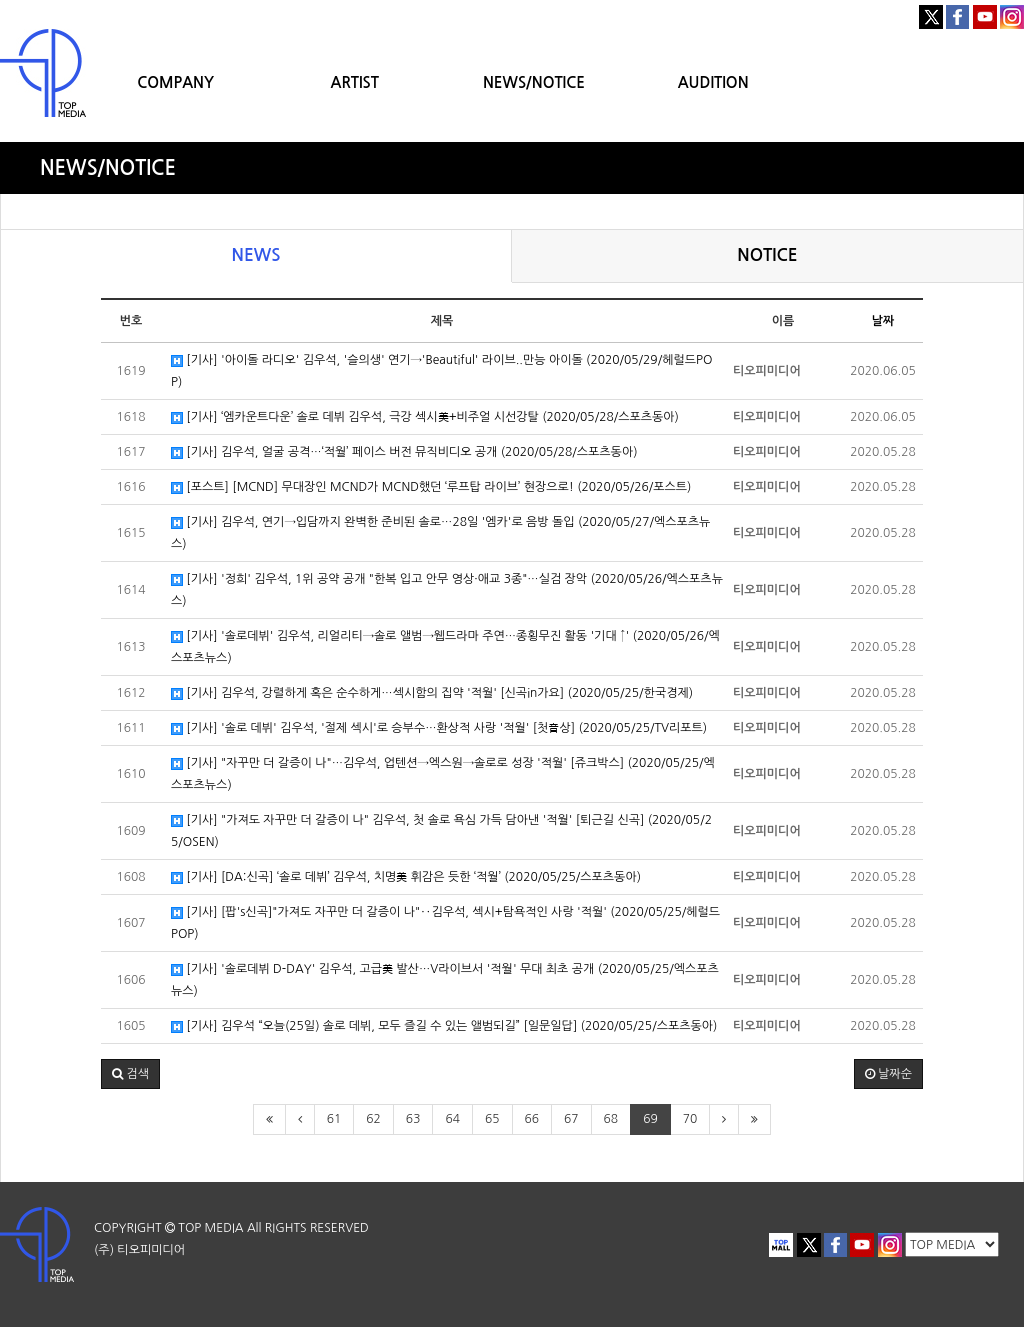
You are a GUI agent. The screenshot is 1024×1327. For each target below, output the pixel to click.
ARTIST (355, 82)
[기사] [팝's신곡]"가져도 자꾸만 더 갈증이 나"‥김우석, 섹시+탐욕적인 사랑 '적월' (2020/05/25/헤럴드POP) (445, 923)
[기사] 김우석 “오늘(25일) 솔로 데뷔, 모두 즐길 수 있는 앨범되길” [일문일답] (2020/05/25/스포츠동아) (444, 1026)
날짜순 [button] (888, 1074)
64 (452, 1119)
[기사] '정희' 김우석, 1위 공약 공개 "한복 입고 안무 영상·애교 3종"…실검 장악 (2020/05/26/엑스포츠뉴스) (447, 590)
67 (571, 1119)
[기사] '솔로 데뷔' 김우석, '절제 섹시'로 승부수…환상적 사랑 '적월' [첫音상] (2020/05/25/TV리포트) (439, 728)
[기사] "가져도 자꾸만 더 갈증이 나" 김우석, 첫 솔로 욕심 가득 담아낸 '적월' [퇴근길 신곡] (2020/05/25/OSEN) (441, 831)
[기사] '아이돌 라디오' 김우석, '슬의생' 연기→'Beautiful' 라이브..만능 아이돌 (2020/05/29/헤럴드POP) (441, 371)
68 (611, 1119)
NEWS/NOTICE (534, 82)
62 (373, 1119)
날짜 (883, 321)
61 (334, 1119)
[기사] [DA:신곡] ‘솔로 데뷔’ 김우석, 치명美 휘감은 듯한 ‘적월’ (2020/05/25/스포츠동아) (406, 877)
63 (413, 1119)
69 (650, 1119)
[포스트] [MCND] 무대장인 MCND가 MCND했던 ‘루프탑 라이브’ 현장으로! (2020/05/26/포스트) (431, 487)
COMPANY (175, 82)
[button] (130, 1074)
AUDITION (713, 82)
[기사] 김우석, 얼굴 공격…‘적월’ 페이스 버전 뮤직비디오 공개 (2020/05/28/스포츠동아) (404, 452)
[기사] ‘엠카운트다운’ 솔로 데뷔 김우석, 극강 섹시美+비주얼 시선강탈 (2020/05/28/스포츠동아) (425, 417)
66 (532, 1119)
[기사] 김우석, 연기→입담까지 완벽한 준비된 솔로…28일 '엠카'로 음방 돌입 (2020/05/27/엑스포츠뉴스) (440, 533)
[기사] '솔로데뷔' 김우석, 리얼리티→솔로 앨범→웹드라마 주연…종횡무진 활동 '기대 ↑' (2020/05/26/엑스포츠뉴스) (445, 647)
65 (492, 1119)
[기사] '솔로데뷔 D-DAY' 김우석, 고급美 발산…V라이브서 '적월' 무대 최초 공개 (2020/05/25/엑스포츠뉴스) (445, 980)
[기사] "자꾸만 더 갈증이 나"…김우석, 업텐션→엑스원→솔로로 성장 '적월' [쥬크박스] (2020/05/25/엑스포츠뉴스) (443, 774)
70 (690, 1119)
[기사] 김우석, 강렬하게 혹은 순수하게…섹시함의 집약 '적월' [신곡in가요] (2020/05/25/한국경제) (432, 693)
